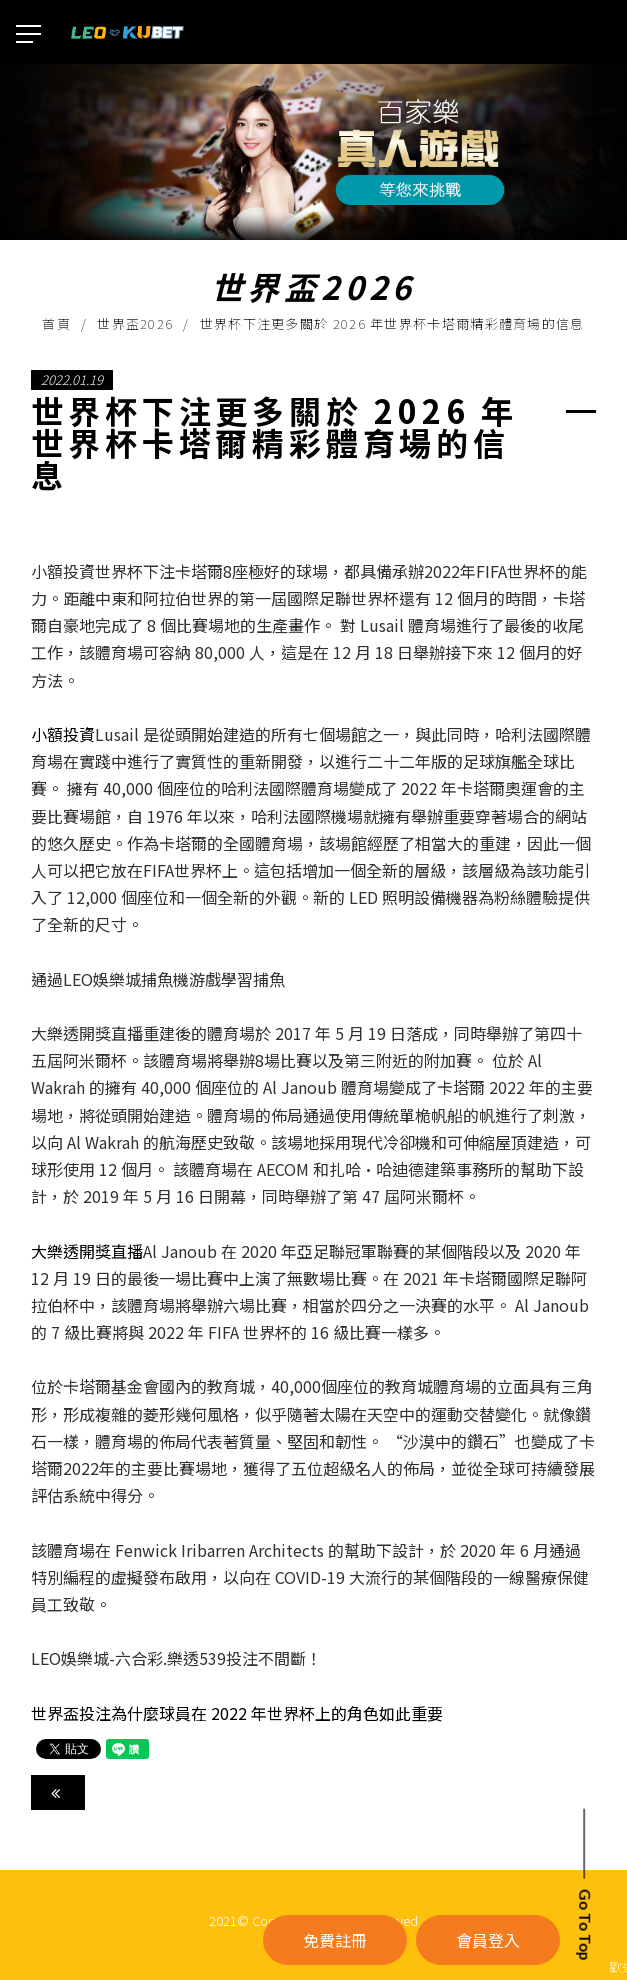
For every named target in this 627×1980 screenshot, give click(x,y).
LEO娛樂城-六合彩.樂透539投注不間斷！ (176, 1658)
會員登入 (488, 1940)
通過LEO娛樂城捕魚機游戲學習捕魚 (158, 979)
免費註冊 (335, 1940)
